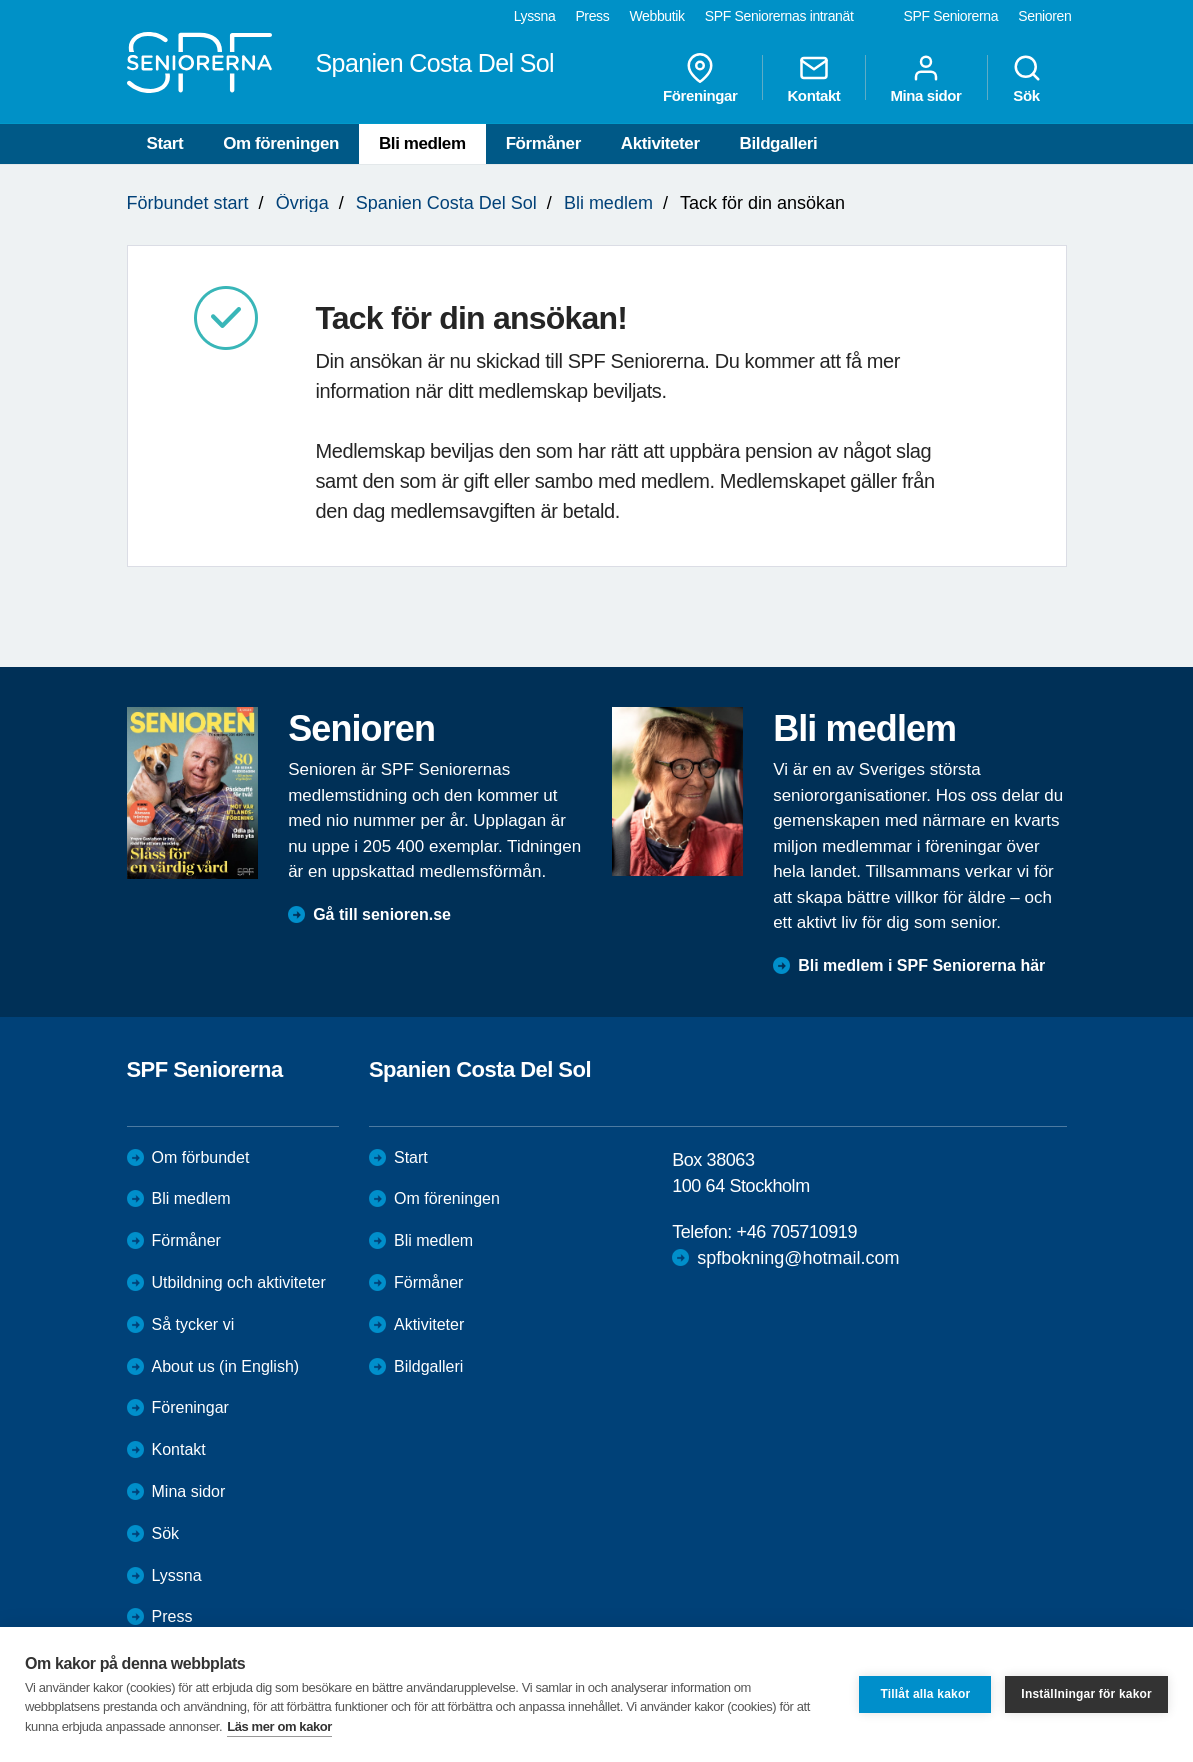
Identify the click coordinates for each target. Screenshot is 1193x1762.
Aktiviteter (660, 143)
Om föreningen (281, 143)
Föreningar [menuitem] (700, 78)
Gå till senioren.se (382, 914)
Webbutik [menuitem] (656, 16)
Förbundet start (188, 203)
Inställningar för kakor (1086, 1694)
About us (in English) (226, 1366)
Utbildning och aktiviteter (239, 1282)
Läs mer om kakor (279, 1726)
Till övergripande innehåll (0, 0)
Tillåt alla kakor (925, 1694)
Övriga (302, 203)
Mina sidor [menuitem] (925, 78)
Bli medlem (422, 143)
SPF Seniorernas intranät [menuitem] (779, 16)
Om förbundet (201, 1157)
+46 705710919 (797, 1232)
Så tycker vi (193, 1324)
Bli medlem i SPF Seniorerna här (921, 965)
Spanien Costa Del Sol (446, 203)
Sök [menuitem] (1027, 78)
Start (165, 143)
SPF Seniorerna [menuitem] (951, 16)
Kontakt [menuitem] (813, 78)
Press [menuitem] (592, 16)
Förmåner (543, 143)
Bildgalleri (779, 143)
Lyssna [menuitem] (535, 16)
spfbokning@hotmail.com (798, 1258)
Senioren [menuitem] (1044, 16)
